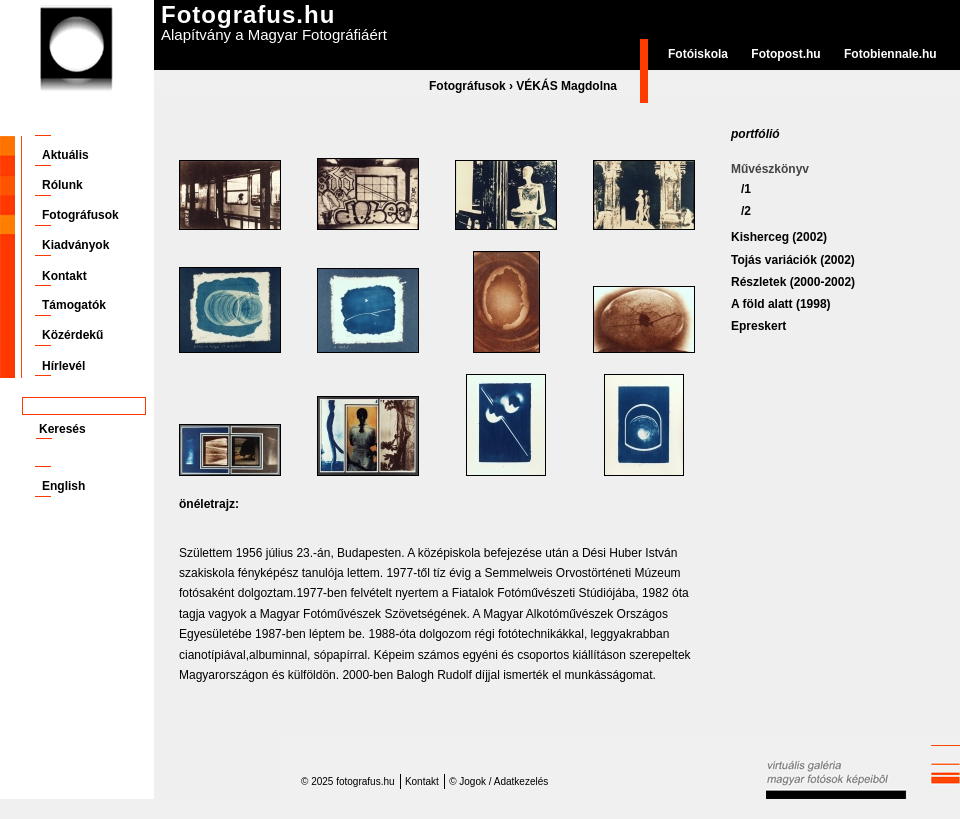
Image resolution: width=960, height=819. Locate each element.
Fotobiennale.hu (890, 54)
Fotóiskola (698, 54)
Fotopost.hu (785, 54)
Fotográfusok (467, 86)
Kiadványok (75, 245)
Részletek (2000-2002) (793, 282)
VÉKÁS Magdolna (566, 86)
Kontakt (64, 276)
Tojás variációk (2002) (793, 260)
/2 (746, 211)
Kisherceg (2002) (779, 237)
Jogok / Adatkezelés (503, 781)
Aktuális (65, 155)
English (63, 486)
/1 (746, 189)
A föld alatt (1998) (781, 304)
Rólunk (62, 185)
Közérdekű (72, 335)
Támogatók (74, 305)
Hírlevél (63, 366)
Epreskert (758, 326)
